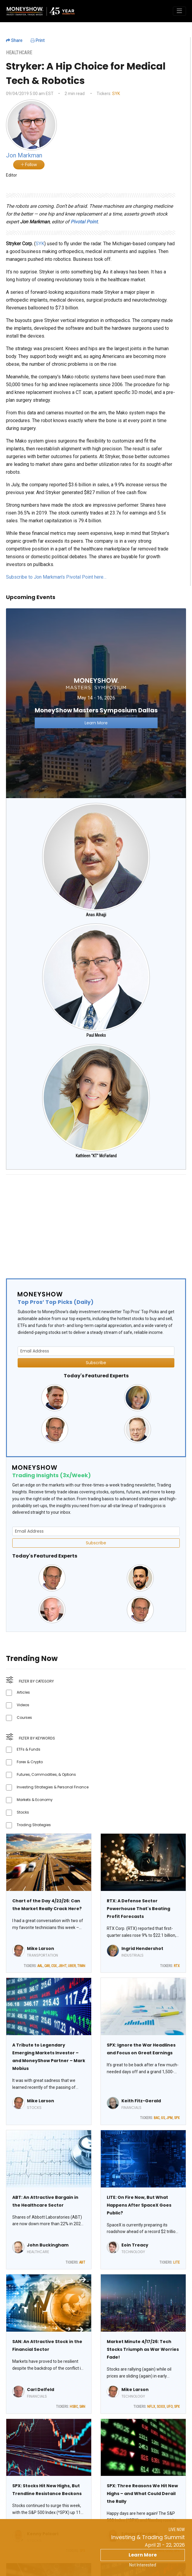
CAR (47, 1966)
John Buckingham (47, 2245)
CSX (54, 1966)
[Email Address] (96, 1351)
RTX (177, 1966)
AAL (40, 1966)
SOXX (161, 2407)
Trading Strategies (34, 1824)
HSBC (74, 2407)
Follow (29, 164)
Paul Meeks (96, 1035)
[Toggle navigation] (179, 11)
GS (163, 2118)
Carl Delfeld (40, 2390)
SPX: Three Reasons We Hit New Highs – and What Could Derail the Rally (142, 2493)
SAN (82, 2407)
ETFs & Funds (28, 1749)
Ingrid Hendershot (142, 1948)
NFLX (151, 2407)
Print (38, 40)
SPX (177, 2118)
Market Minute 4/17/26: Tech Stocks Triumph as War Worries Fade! (143, 2349)
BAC (156, 2118)
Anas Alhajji (96, 914)
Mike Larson (40, 1948)
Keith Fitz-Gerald (141, 2101)
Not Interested (142, 2565)
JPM (169, 2118)
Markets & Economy (35, 1799)
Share (14, 40)
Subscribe (96, 1363)
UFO (170, 2407)
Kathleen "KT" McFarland (96, 1155)
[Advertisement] (91, 1221)
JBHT (62, 1966)
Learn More (143, 2554)
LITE (176, 2262)
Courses (24, 1717)
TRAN (81, 1966)
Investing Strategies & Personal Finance (53, 1787)
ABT (82, 2262)
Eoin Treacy (134, 2245)
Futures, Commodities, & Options (46, 1774)
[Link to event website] (96, 702)
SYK (116, 93)
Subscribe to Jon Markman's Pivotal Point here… (56, 577)
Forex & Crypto (30, 1761)
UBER (72, 1966)
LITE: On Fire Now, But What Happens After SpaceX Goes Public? (139, 2205)
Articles (23, 1692)
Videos (23, 1704)
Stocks (23, 1812)
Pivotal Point (84, 222)
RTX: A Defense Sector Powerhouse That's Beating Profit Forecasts (138, 1908)
